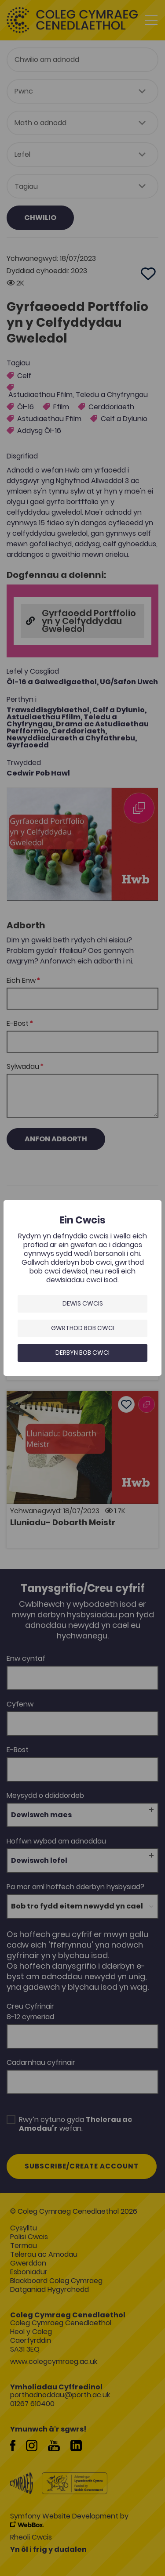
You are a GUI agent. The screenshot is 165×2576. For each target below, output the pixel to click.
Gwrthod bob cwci (82, 1328)
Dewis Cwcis (82, 1303)
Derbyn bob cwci (82, 1352)
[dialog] (82, 1288)
